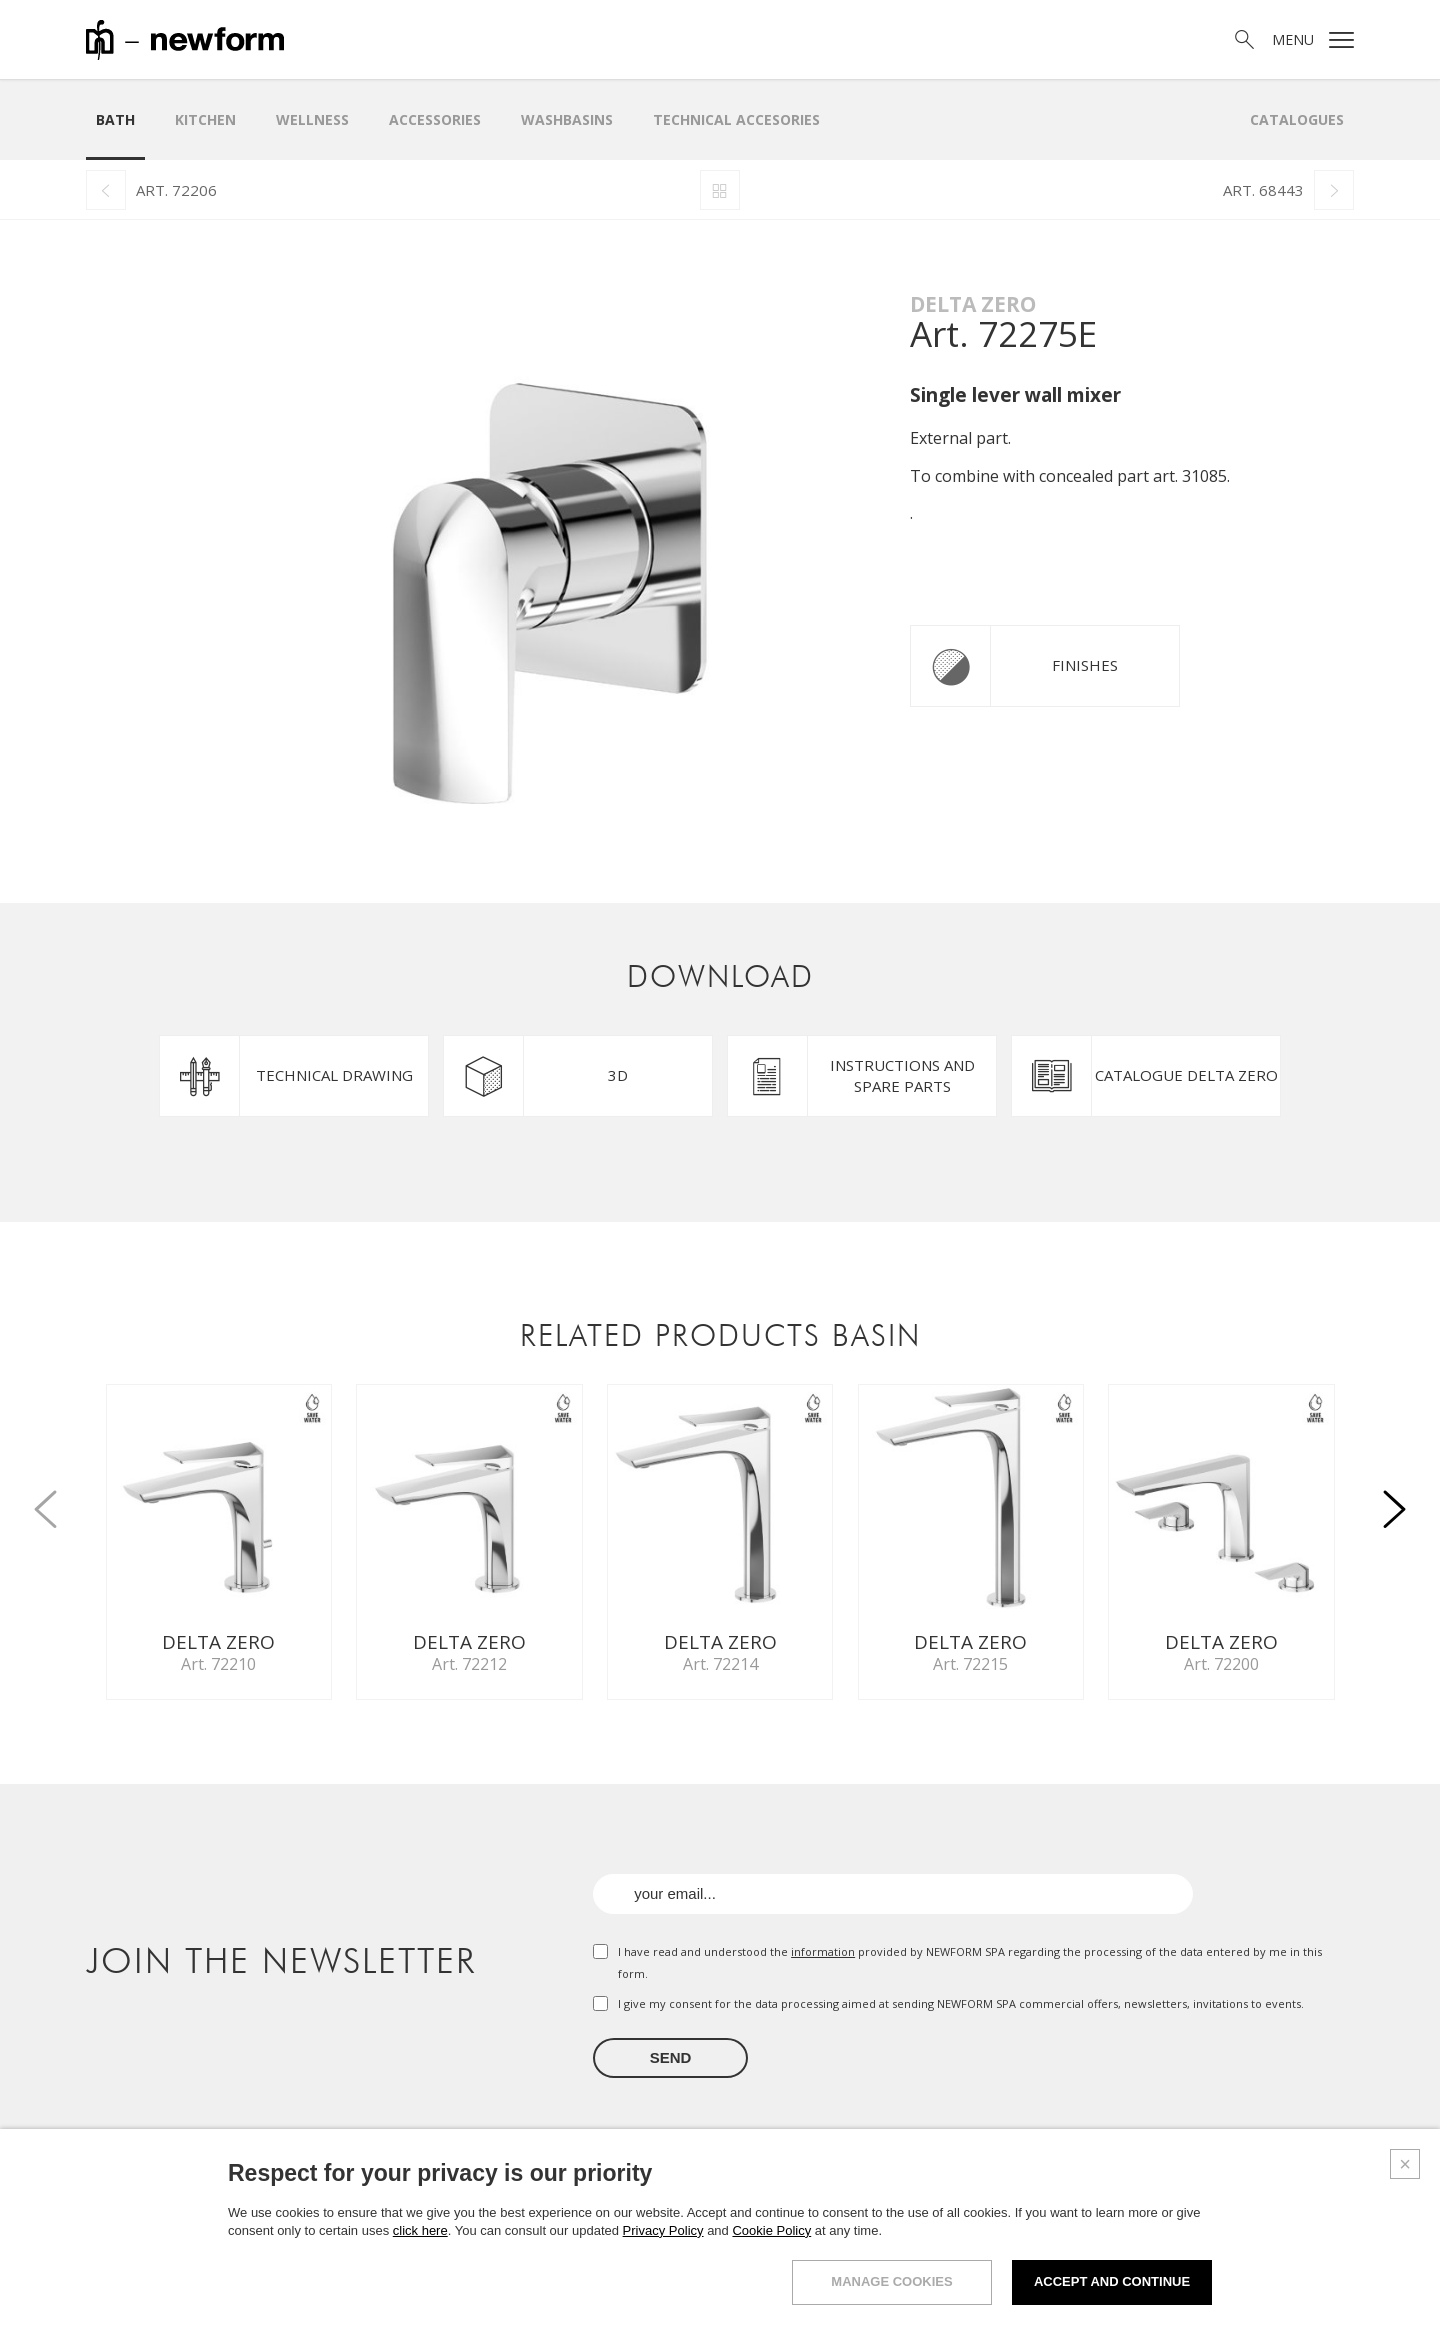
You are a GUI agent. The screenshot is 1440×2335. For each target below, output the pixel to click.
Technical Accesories (736, 119)
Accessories (435, 119)
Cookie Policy (771, 2230)
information (823, 1951)
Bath (115, 119)
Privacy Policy (663, 2230)
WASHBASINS (567, 119)
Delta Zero (973, 304)
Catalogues (1297, 119)
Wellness (312, 119)
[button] (1394, 1498)
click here (420, 2230)
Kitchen (205, 119)
